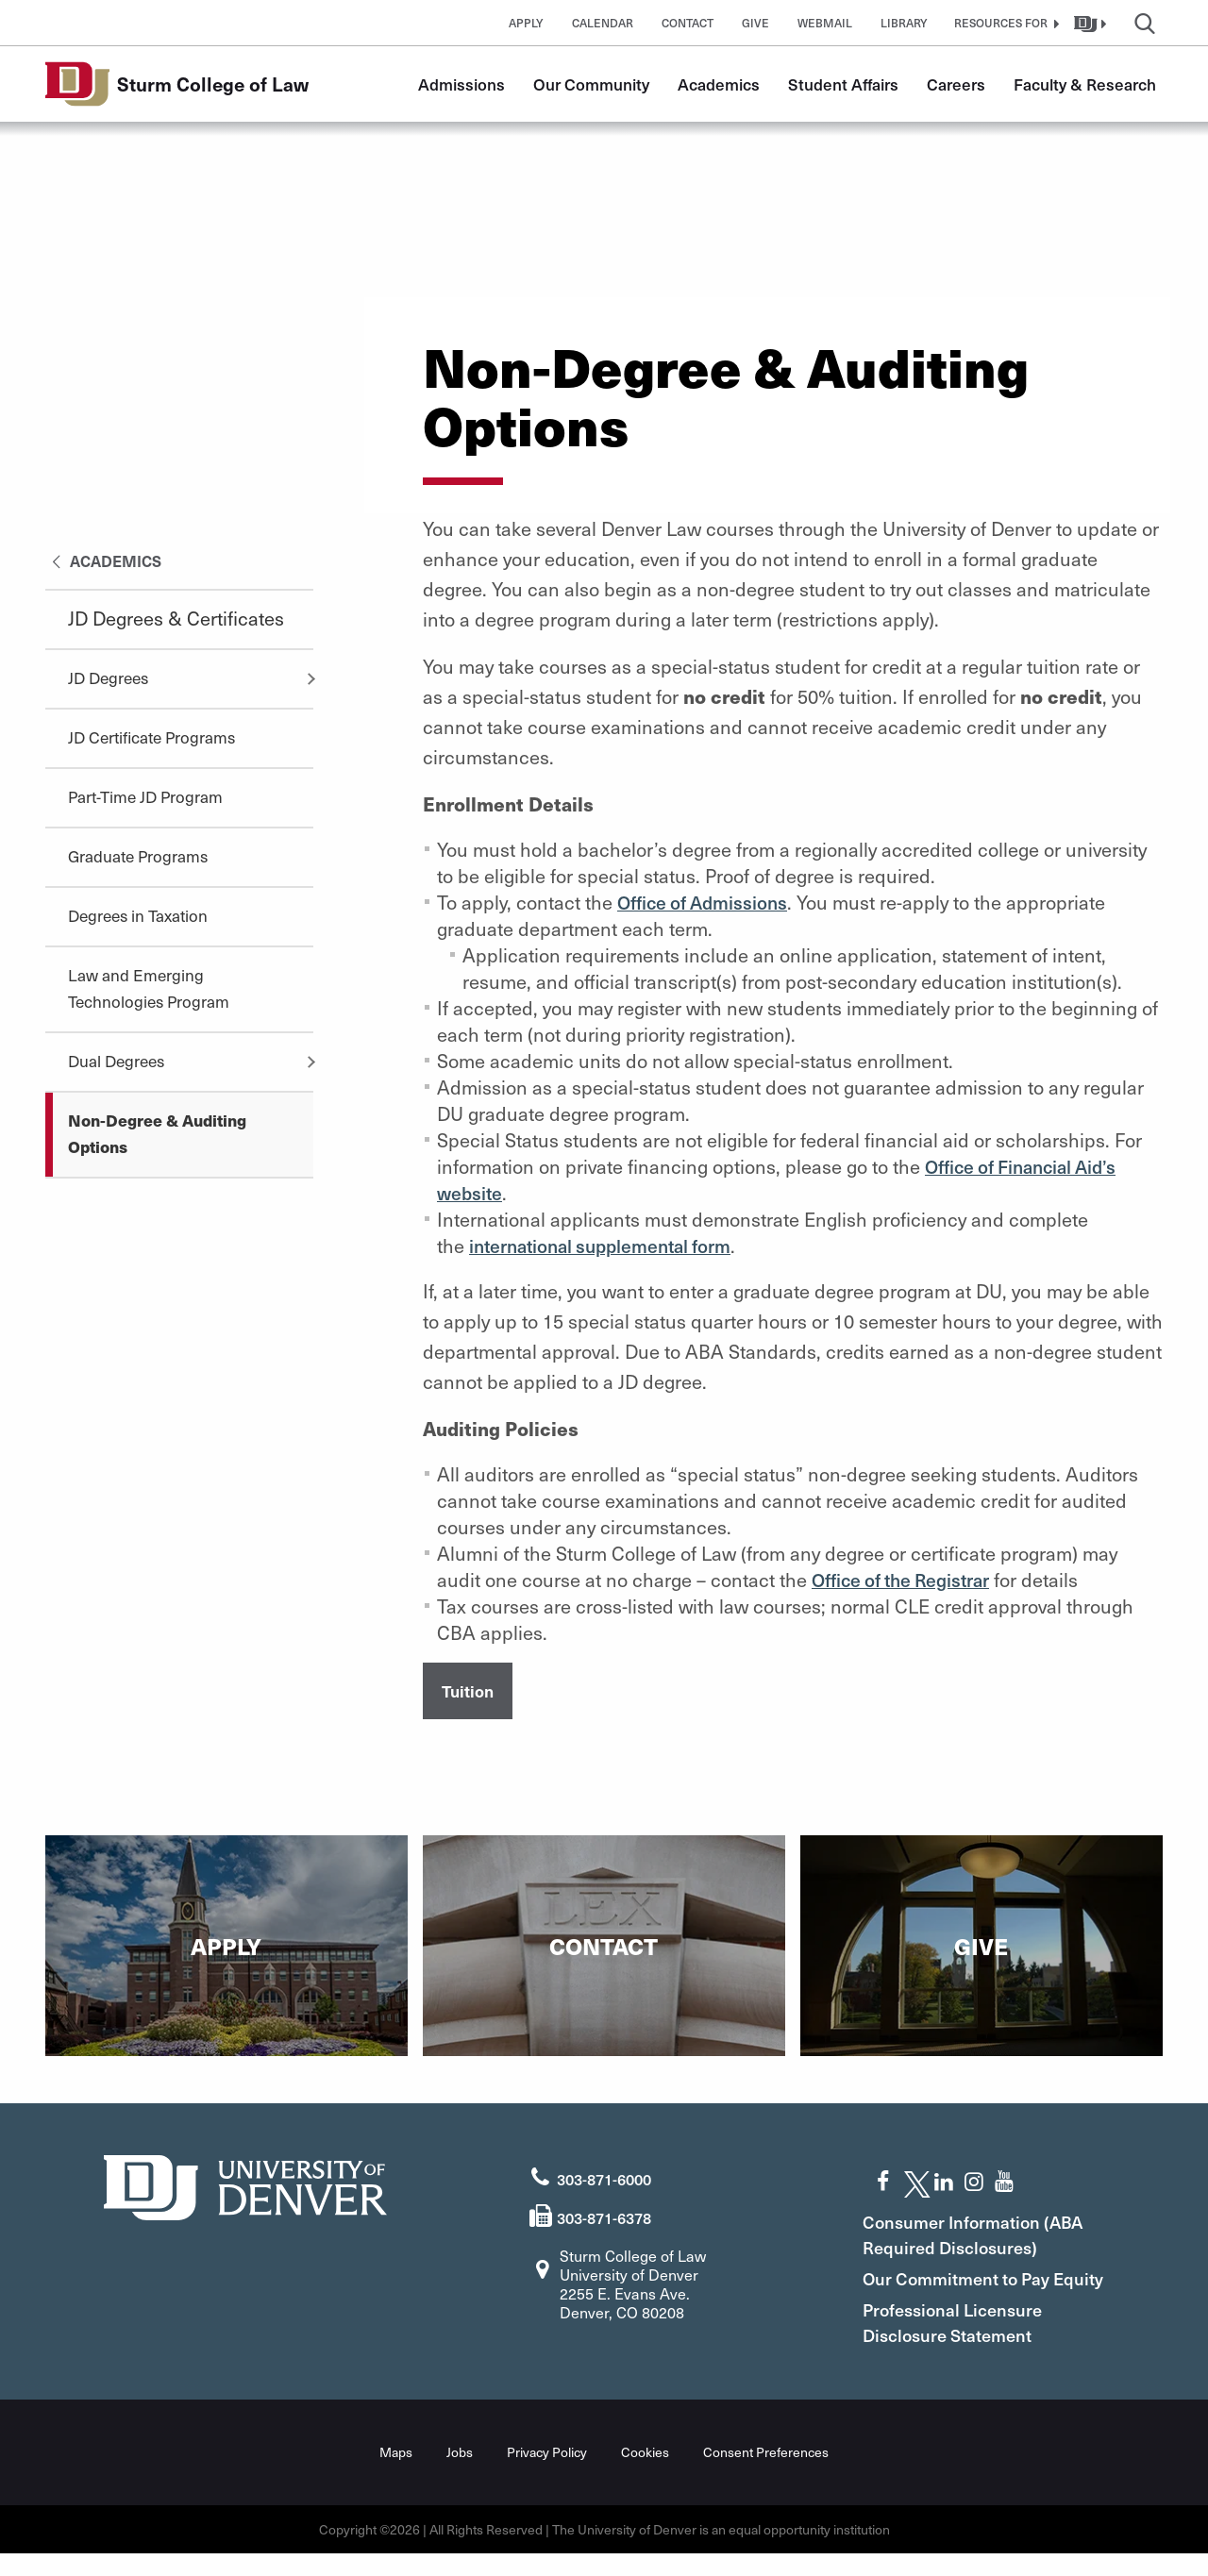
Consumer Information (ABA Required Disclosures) (988, 2231)
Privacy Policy (547, 2475)
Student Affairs (843, 84)
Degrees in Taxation (138, 915)
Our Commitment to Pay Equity (971, 2288)
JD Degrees (108, 677)
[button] (1004, 22)
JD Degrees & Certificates (176, 618)
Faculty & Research (1085, 84)
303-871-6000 (604, 2176)
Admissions (461, 84)
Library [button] (904, 22)
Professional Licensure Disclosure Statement (967, 2344)
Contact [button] (687, 22)
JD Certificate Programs (151, 737)
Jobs (459, 2475)
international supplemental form (609, 1245)
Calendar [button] (602, 22)
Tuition (468, 1692)
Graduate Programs (138, 856)
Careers (956, 84)
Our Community (591, 84)
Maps (395, 2475)
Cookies (645, 2475)
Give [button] (755, 22)
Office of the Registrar (907, 1579)
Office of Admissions (707, 902)
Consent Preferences (766, 2475)
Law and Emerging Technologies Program (148, 987)
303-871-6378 (604, 2214)
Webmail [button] (824, 22)
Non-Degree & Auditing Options (157, 1133)
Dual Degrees (116, 1060)
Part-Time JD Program (145, 796)
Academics (719, 84)
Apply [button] (526, 22)
